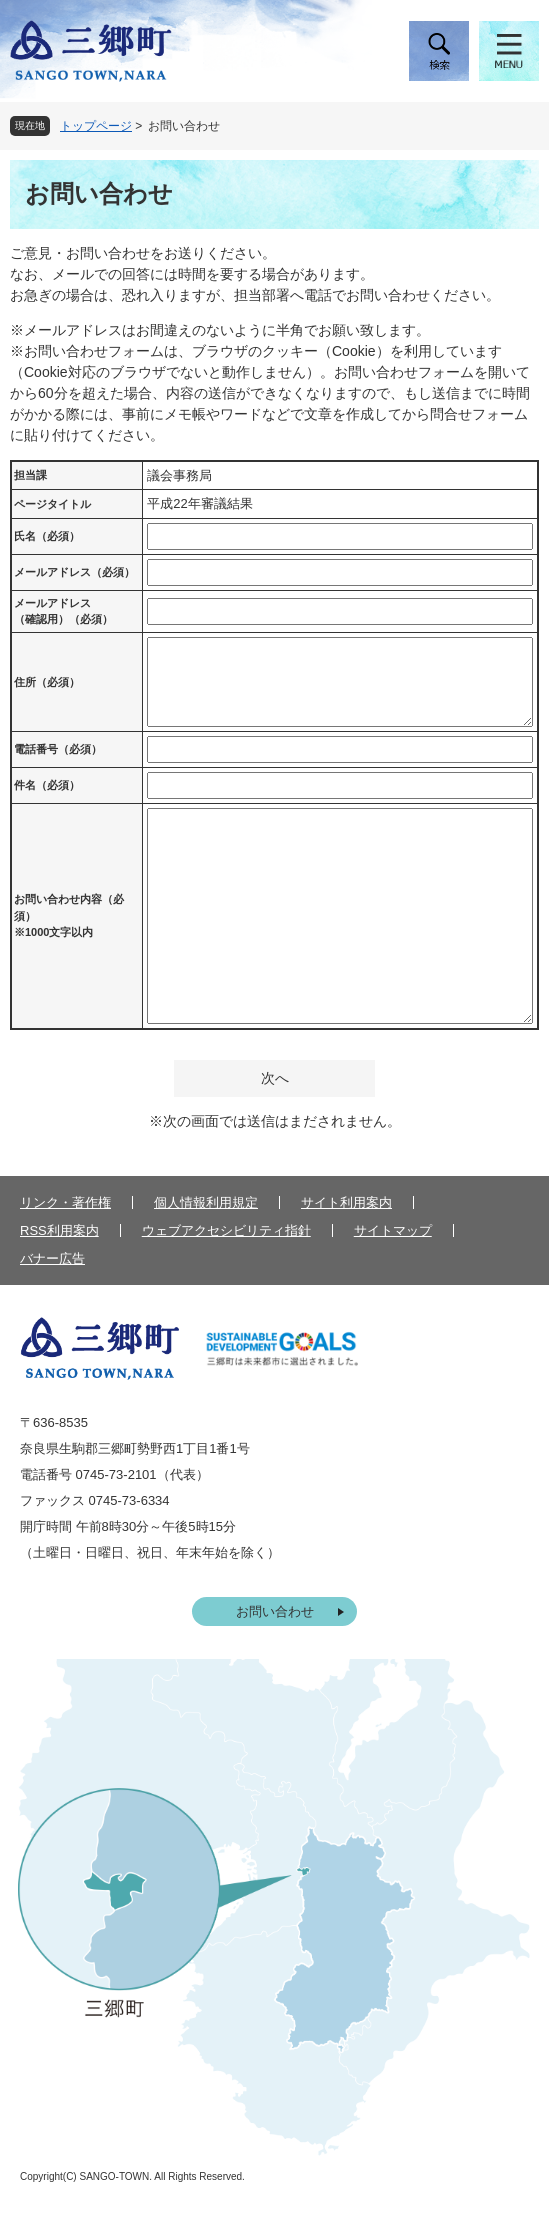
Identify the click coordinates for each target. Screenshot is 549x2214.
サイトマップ (393, 1230)
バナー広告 (52, 1258)
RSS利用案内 (59, 1230)
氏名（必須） (47, 536)
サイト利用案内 (346, 1202)
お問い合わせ (275, 1611)
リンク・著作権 (65, 1202)
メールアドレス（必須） (74, 572)
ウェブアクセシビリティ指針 (226, 1230)
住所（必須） (47, 682)
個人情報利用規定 (206, 1202)
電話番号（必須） (58, 749)
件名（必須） (47, 785)
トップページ (96, 126)
